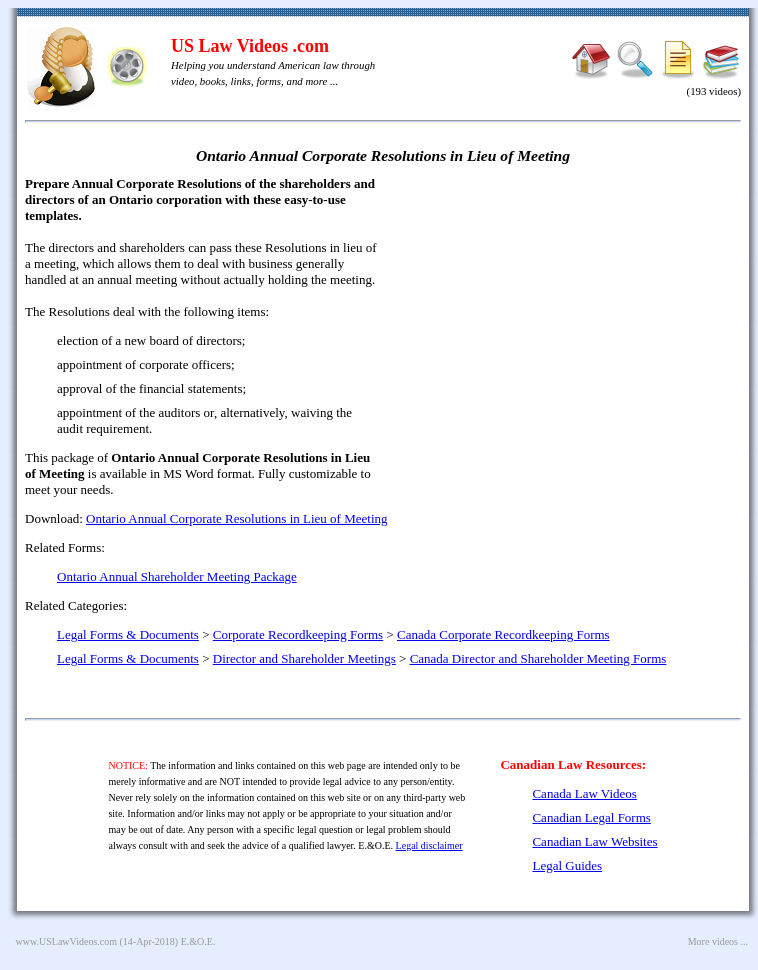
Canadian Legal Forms (591, 817)
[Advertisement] (569, 320)
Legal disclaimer (429, 845)
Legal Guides (567, 865)
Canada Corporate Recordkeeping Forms (503, 634)
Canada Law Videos (584, 793)
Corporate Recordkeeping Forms (298, 634)
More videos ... (718, 941)
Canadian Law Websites (594, 841)
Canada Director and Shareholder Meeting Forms (538, 658)
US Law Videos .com (250, 46)
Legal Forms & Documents (128, 634)
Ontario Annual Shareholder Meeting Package (177, 576)
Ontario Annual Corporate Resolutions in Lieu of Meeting (236, 518)
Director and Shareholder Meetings (304, 658)
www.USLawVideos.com (67, 941)
